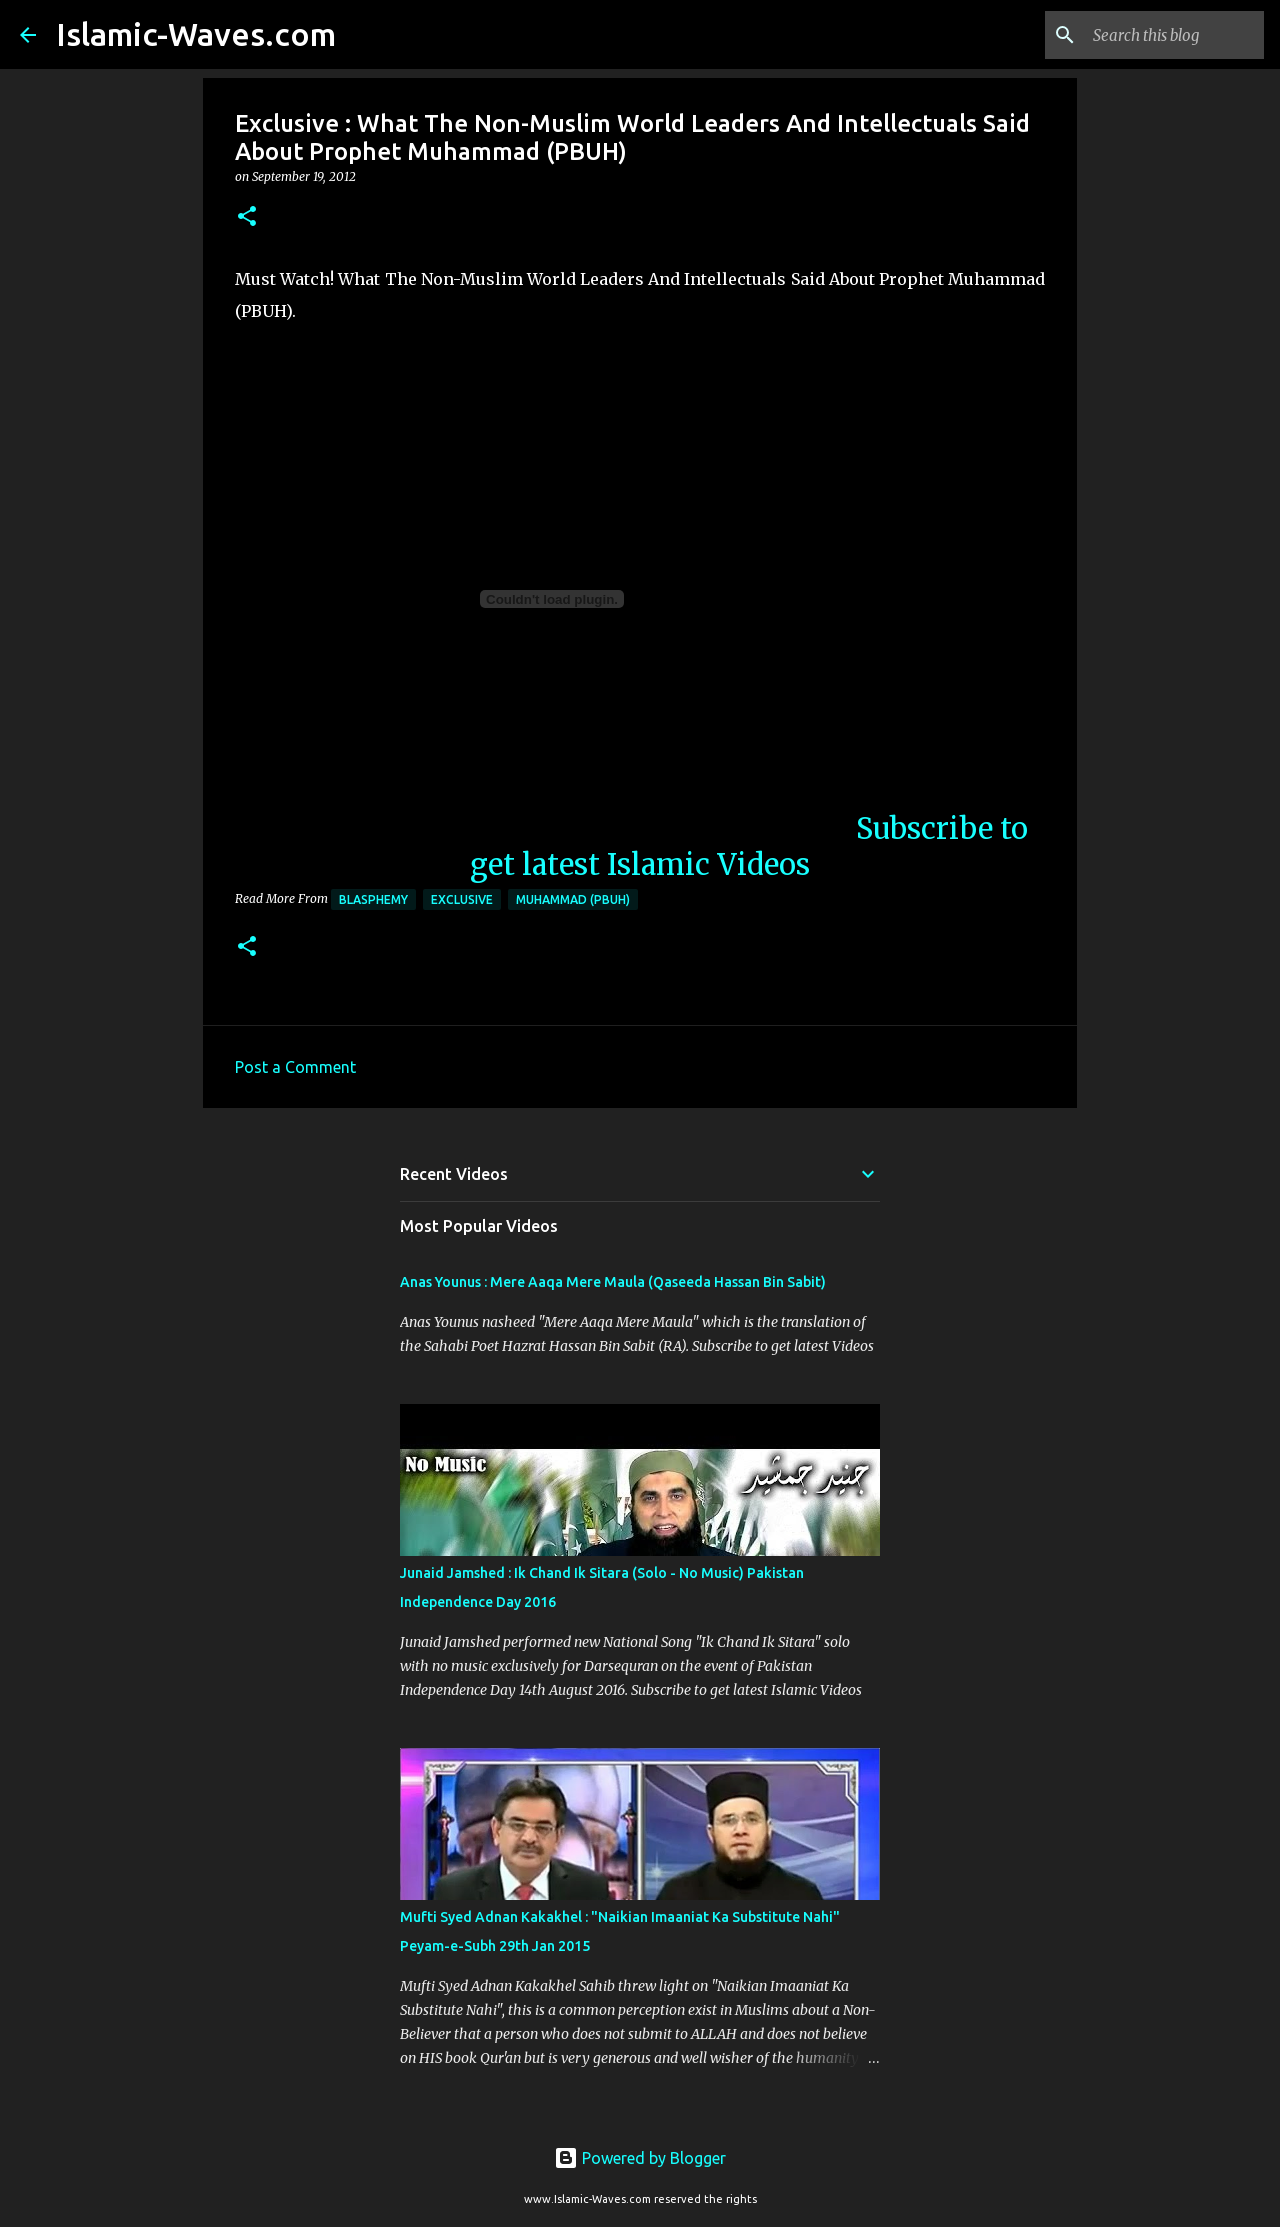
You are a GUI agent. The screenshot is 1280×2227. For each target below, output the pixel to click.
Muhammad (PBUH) (573, 899)
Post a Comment (295, 1067)
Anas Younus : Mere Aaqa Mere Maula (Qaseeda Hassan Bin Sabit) (613, 1282)
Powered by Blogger (640, 2158)
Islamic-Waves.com (196, 34)
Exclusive (462, 899)
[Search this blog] (1159, 35)
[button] (247, 217)
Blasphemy (373, 899)
